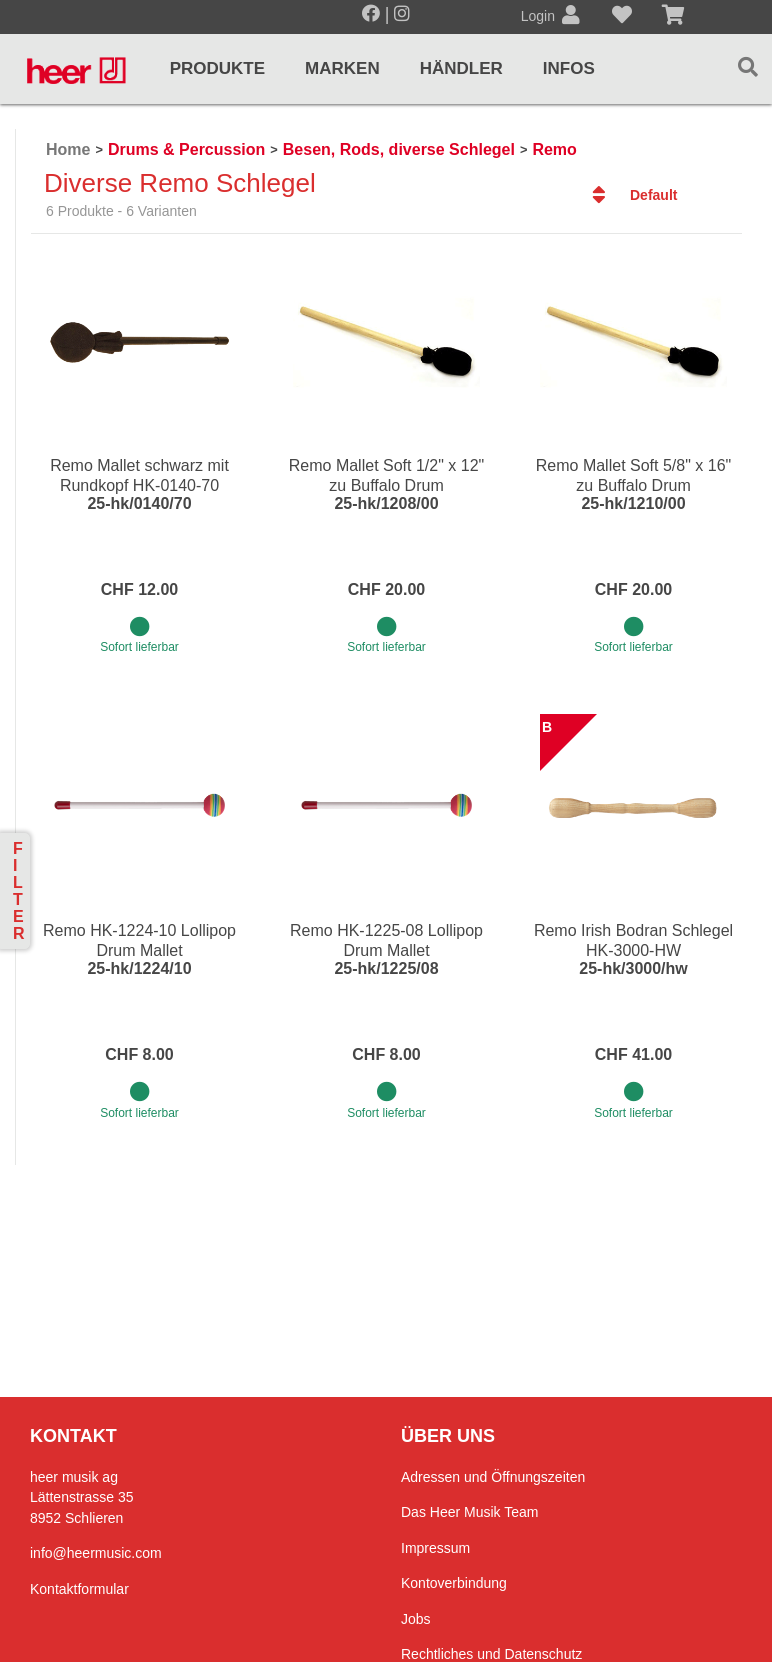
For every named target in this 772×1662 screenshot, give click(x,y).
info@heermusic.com (96, 1553)
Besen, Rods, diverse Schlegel (399, 149)
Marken (342, 68)
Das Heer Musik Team (469, 1512)
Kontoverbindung (454, 1583)
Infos (569, 68)
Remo (554, 149)
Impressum (435, 1548)
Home (68, 149)
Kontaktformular (79, 1589)
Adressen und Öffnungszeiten (493, 1477)
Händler (461, 68)
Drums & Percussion (186, 149)
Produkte (217, 68)
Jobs (416, 1619)
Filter (19, 891)
